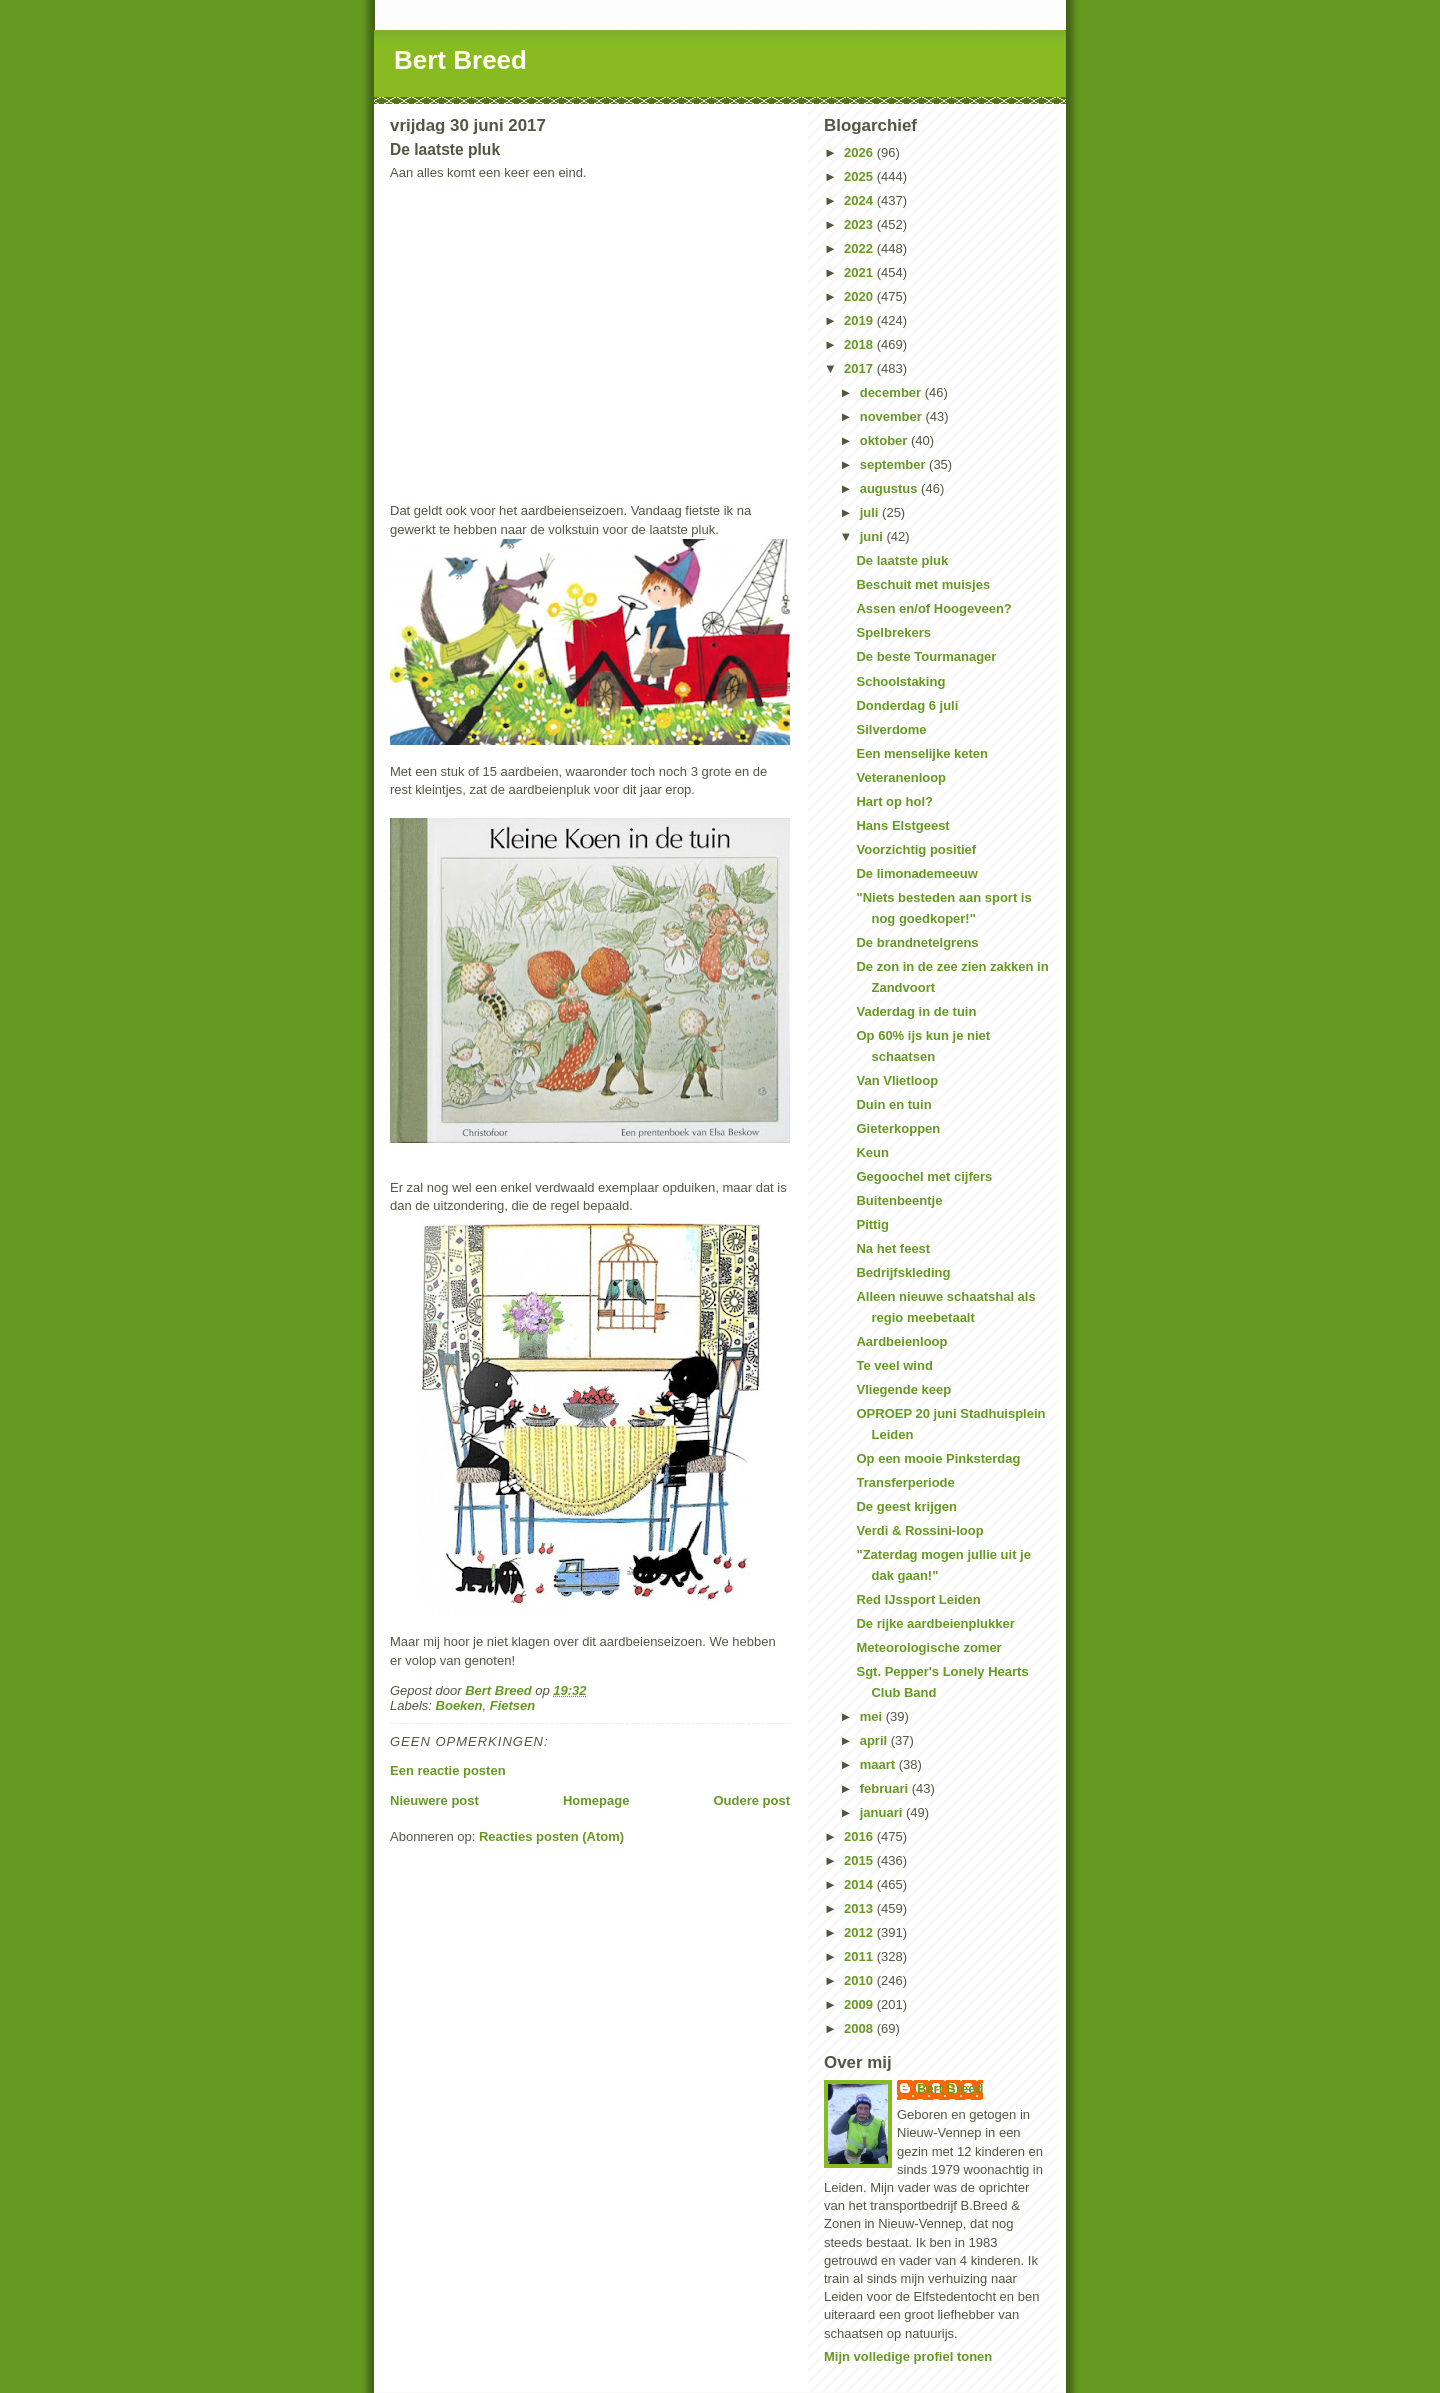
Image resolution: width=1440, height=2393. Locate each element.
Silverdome (891, 729)
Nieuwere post (434, 1800)
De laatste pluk (902, 560)
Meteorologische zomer (928, 1647)
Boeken (459, 1705)
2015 (860, 1860)
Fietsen (513, 1705)
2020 (860, 296)
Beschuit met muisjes (923, 584)
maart (879, 1764)
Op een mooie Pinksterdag (938, 1458)
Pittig (872, 1224)
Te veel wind (894, 1365)
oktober (885, 440)
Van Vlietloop (897, 1080)
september (894, 464)
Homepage (596, 1800)
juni (873, 536)
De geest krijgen (906, 1506)
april (875, 1740)
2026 (860, 152)
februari (886, 1788)
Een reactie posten (448, 1770)
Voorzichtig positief (916, 849)
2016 (860, 1836)
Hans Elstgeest (902, 825)
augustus (890, 488)
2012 (860, 1932)
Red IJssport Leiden (918, 1599)
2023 (860, 224)
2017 (860, 368)
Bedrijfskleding (903, 1272)
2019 (860, 320)
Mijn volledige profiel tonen (908, 2356)
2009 (860, 2004)
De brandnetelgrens (917, 942)
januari (883, 1812)
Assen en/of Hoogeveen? (933, 608)
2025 (860, 176)
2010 (860, 1980)
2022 (860, 248)
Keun (872, 1152)
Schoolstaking (900, 681)
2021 (860, 272)
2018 (860, 344)
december (892, 392)
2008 (860, 2028)
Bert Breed (460, 60)
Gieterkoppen (898, 1128)
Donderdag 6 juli (907, 705)
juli (871, 512)
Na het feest (893, 1248)
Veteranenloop (901, 777)
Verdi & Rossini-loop (919, 1530)
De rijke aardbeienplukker (935, 1623)
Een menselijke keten (922, 753)
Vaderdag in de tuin (916, 1011)
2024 (860, 200)
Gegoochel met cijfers (924, 1176)
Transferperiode (905, 1482)
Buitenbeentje (899, 1200)
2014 (860, 1884)
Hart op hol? (894, 801)
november (893, 416)
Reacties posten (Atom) (551, 1836)
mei (873, 1716)
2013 (860, 1908)
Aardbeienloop (901, 1341)
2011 (860, 1956)
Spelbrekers (893, 632)
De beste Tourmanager (926, 656)
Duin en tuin (893, 1104)
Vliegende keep (903, 1389)
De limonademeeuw (916, 873)
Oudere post (751, 1800)
